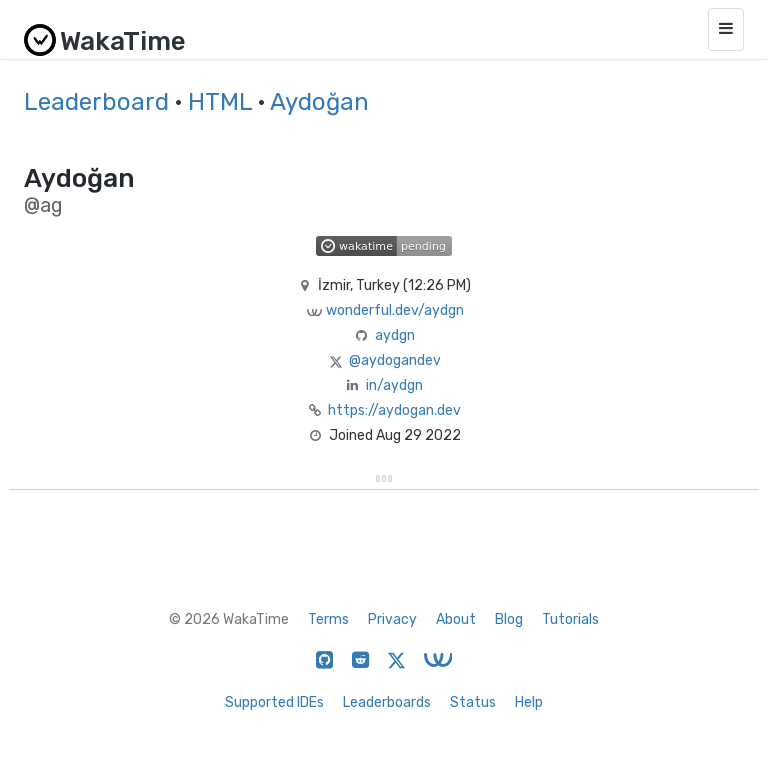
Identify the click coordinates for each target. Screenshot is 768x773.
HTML (220, 102)
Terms (328, 619)
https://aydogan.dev (394, 410)
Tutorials (570, 619)
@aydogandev (395, 360)
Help (529, 702)
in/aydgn (394, 385)
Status (473, 702)
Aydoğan (319, 102)
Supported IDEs (274, 702)
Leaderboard (96, 102)
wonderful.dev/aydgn (395, 310)
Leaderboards (387, 702)
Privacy (392, 619)
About (456, 619)
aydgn (395, 335)
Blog (509, 619)
